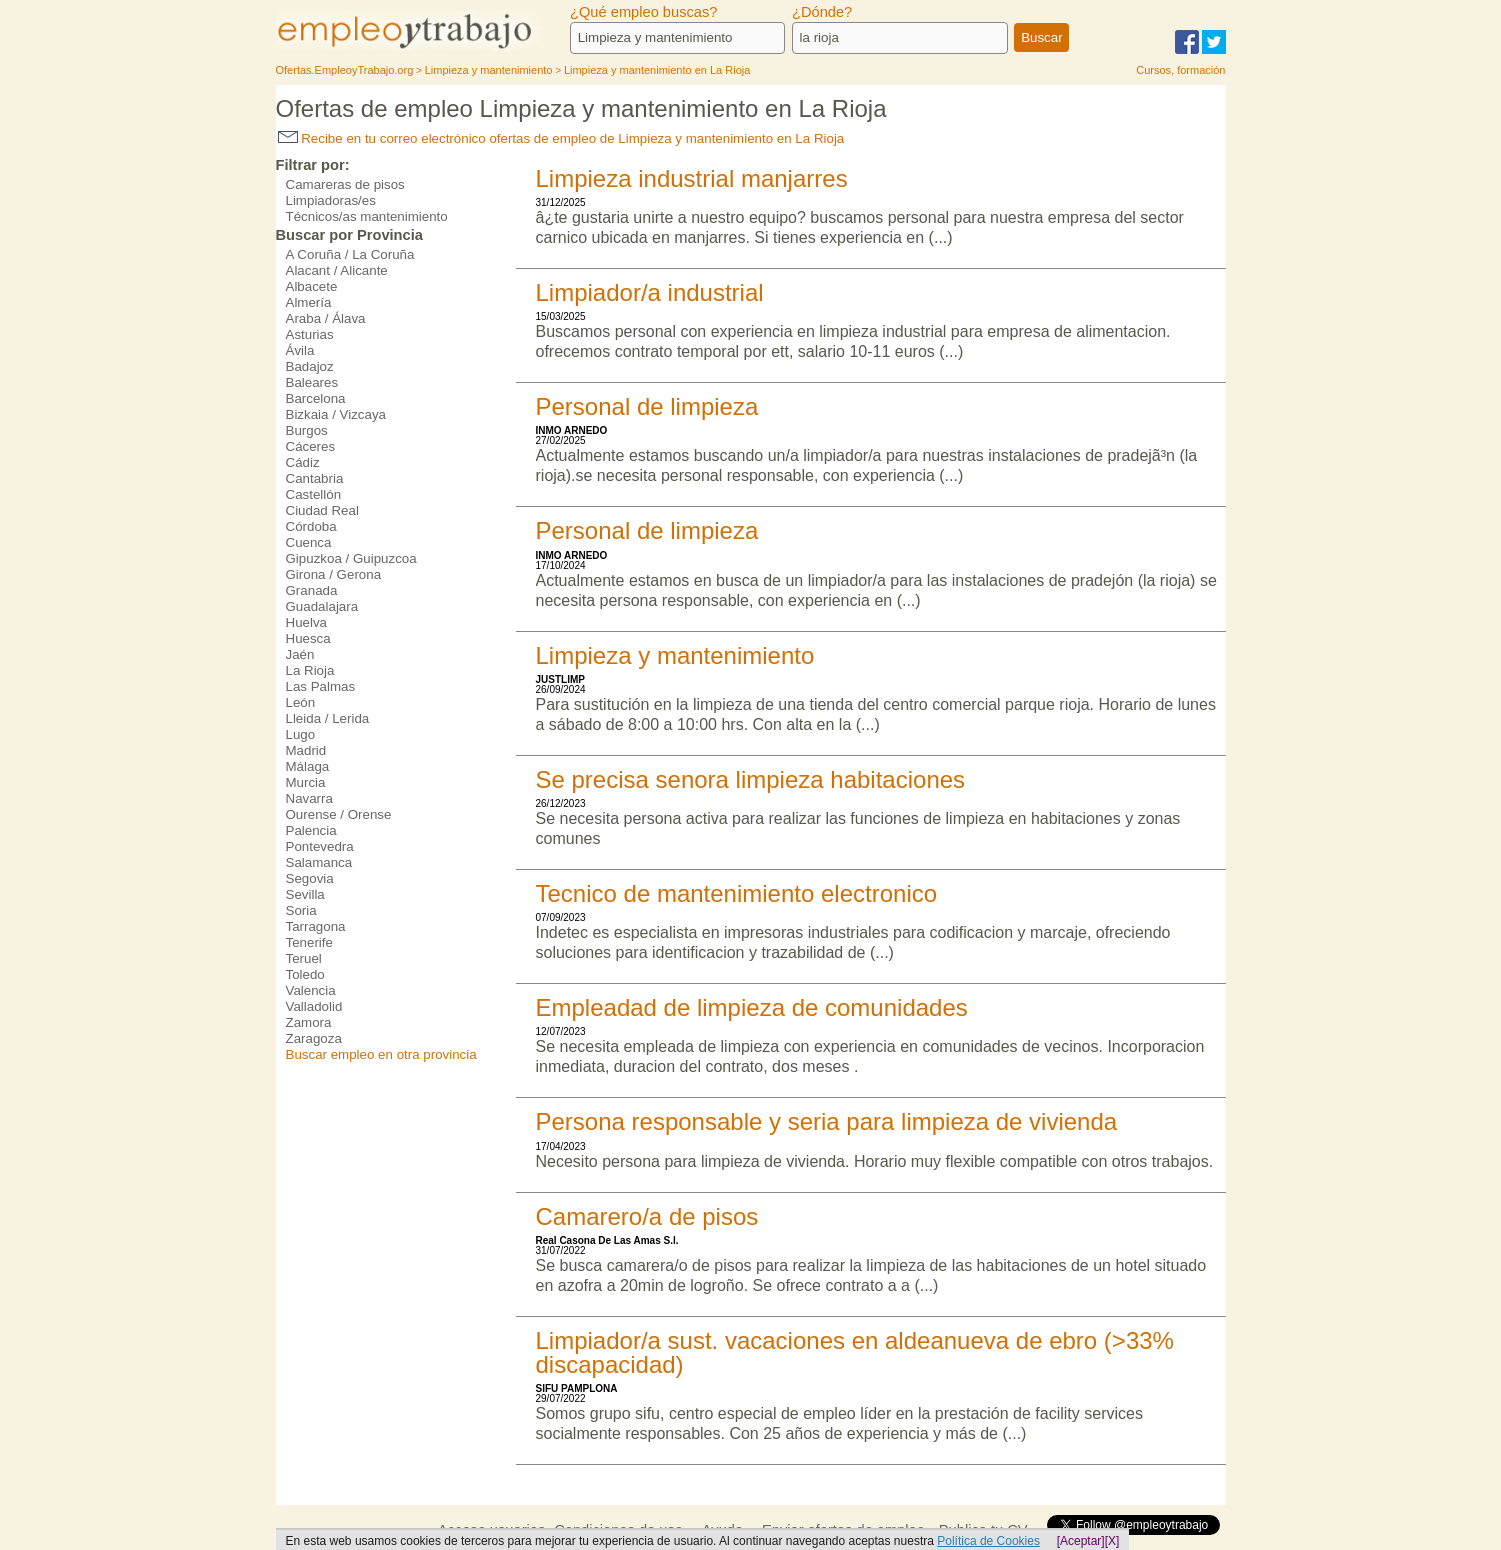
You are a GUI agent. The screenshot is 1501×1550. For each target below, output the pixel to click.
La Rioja (310, 670)
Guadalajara (322, 606)
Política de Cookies (988, 1541)
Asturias (310, 334)
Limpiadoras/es (331, 200)
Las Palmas (321, 686)
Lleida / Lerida (328, 718)
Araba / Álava (326, 318)
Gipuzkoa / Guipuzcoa (351, 558)
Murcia (306, 782)
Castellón (314, 494)
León (301, 702)
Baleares (312, 382)
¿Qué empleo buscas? (643, 12)
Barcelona (316, 398)
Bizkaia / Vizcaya (336, 414)
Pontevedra (320, 846)
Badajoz (310, 366)
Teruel (304, 958)
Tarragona (316, 926)
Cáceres (311, 446)
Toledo (305, 974)
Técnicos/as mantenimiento (367, 216)
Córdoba (311, 526)
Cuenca (309, 542)
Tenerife (309, 942)
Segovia (310, 878)
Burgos (307, 430)
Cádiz (303, 462)
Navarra (309, 798)
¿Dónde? (822, 12)
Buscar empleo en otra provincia (381, 1054)
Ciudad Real (322, 510)
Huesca (308, 638)
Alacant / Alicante (337, 270)
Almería (309, 302)
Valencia (311, 990)
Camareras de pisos (345, 184)
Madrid (306, 750)
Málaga (308, 766)
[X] (1112, 1541)
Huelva (307, 622)
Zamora (309, 1022)
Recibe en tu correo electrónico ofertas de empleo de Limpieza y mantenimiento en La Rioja (561, 138)
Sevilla (305, 894)
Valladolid (314, 1006)
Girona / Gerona (334, 574)
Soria (301, 910)
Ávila (300, 350)
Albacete (312, 286)
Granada (312, 590)
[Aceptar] (1081, 1541)
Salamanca (319, 862)
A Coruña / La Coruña (350, 254)
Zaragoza (314, 1038)
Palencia (311, 830)
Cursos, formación (1180, 70)
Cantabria (315, 478)
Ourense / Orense (339, 814)
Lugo (301, 734)
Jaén (300, 654)
